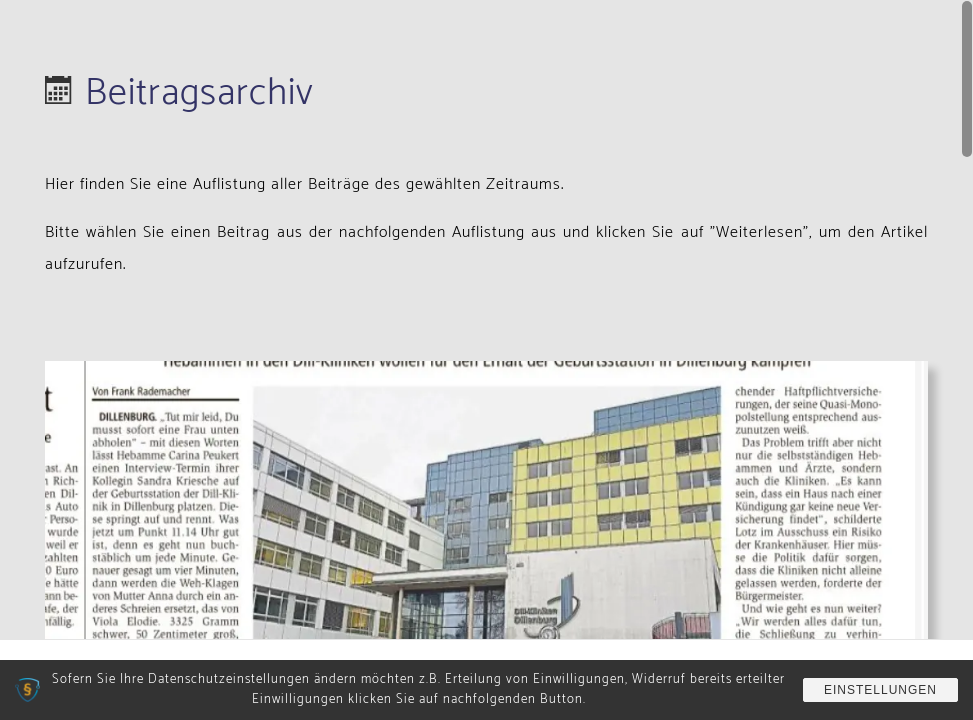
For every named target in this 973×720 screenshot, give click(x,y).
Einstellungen (880, 690)
